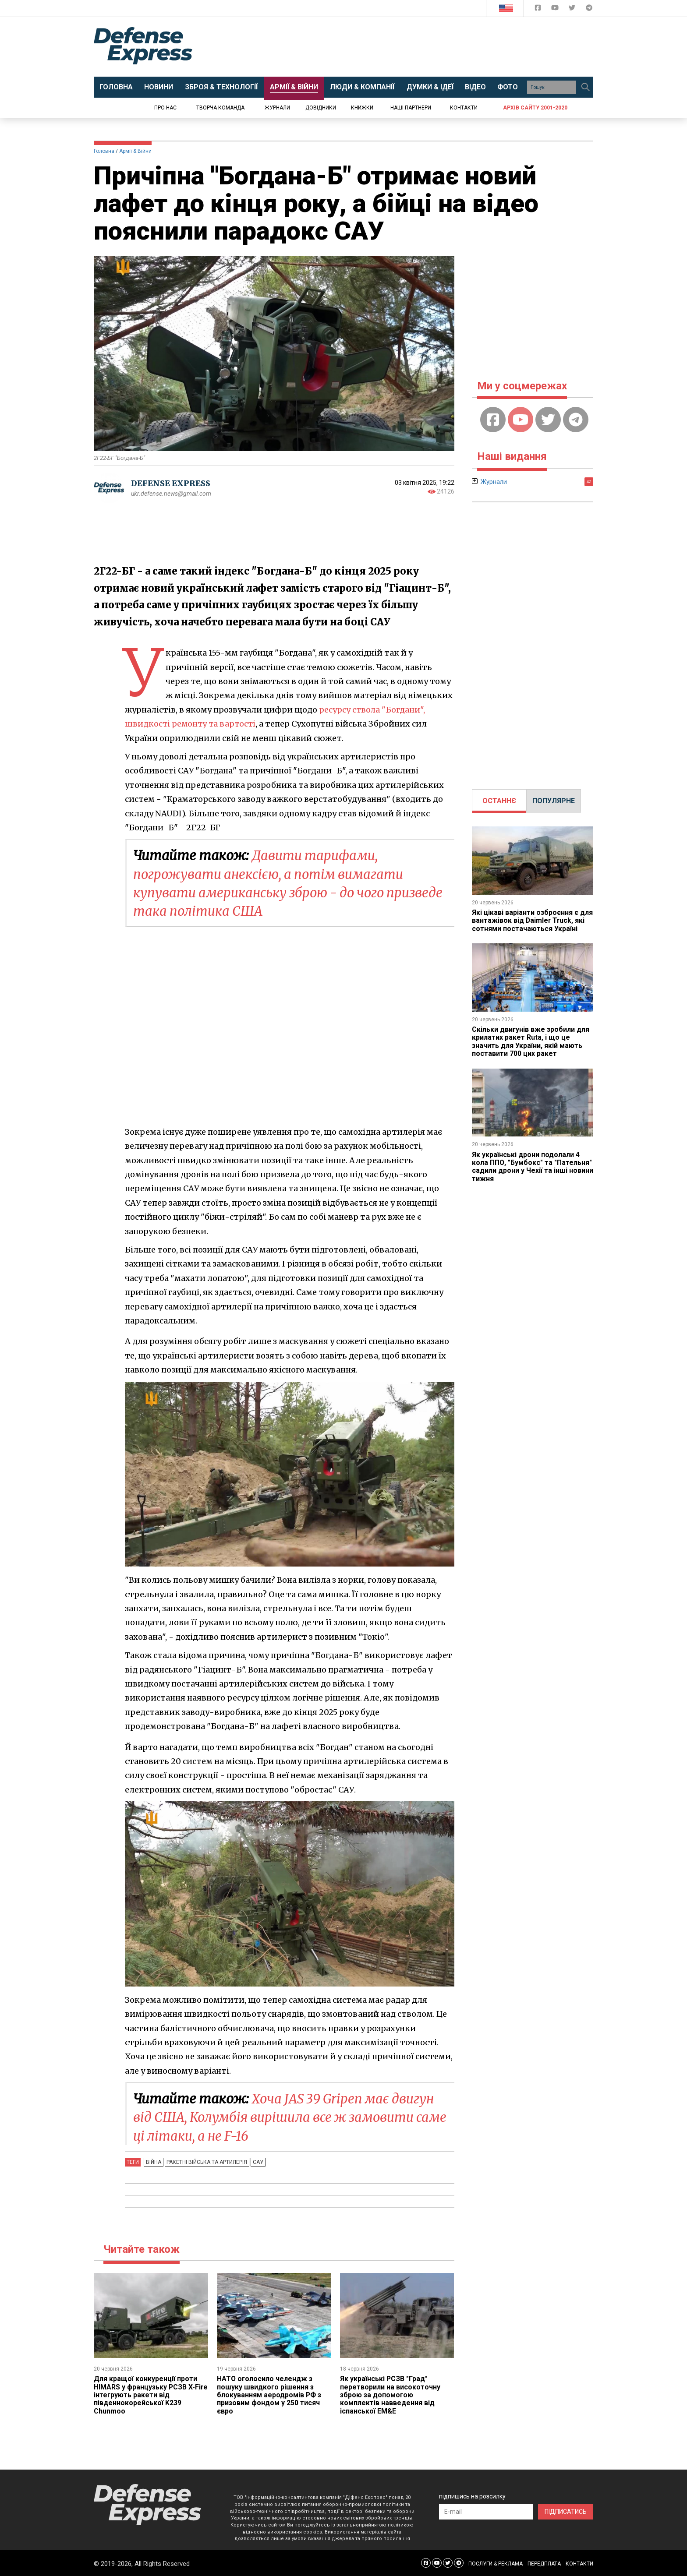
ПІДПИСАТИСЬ (566, 2511)
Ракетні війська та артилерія (206, 2161)
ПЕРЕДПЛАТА (544, 2563)
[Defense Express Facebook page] (539, 9)
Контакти (464, 108)
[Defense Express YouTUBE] (556, 9)
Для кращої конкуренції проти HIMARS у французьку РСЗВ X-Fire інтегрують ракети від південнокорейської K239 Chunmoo (145, 2394)
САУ (256, 2161)
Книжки (362, 108)
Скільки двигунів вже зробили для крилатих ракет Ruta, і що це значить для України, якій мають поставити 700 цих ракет (531, 1041)
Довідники (320, 108)
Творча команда (220, 108)
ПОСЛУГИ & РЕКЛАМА (495, 2563)
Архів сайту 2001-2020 (535, 108)
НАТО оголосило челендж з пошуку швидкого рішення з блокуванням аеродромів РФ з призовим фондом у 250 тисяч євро (269, 2394)
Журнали (277, 108)
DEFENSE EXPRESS (170, 483)
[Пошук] (585, 87)
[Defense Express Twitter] (573, 9)
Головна (104, 151)
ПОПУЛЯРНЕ (553, 801)
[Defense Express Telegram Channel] (589, 9)
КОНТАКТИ (579, 2563)
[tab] (499, 801)
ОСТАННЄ (499, 801)
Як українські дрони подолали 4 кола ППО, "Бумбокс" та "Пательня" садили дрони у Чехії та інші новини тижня (532, 1166)
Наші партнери (410, 108)
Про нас (165, 108)
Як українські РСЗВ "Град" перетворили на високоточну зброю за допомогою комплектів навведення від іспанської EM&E (390, 2394)
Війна (153, 2161)
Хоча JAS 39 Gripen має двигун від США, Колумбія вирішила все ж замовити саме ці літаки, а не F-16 (286, 2116)
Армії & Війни (135, 151)
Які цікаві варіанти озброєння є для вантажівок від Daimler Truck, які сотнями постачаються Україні (532, 920)
